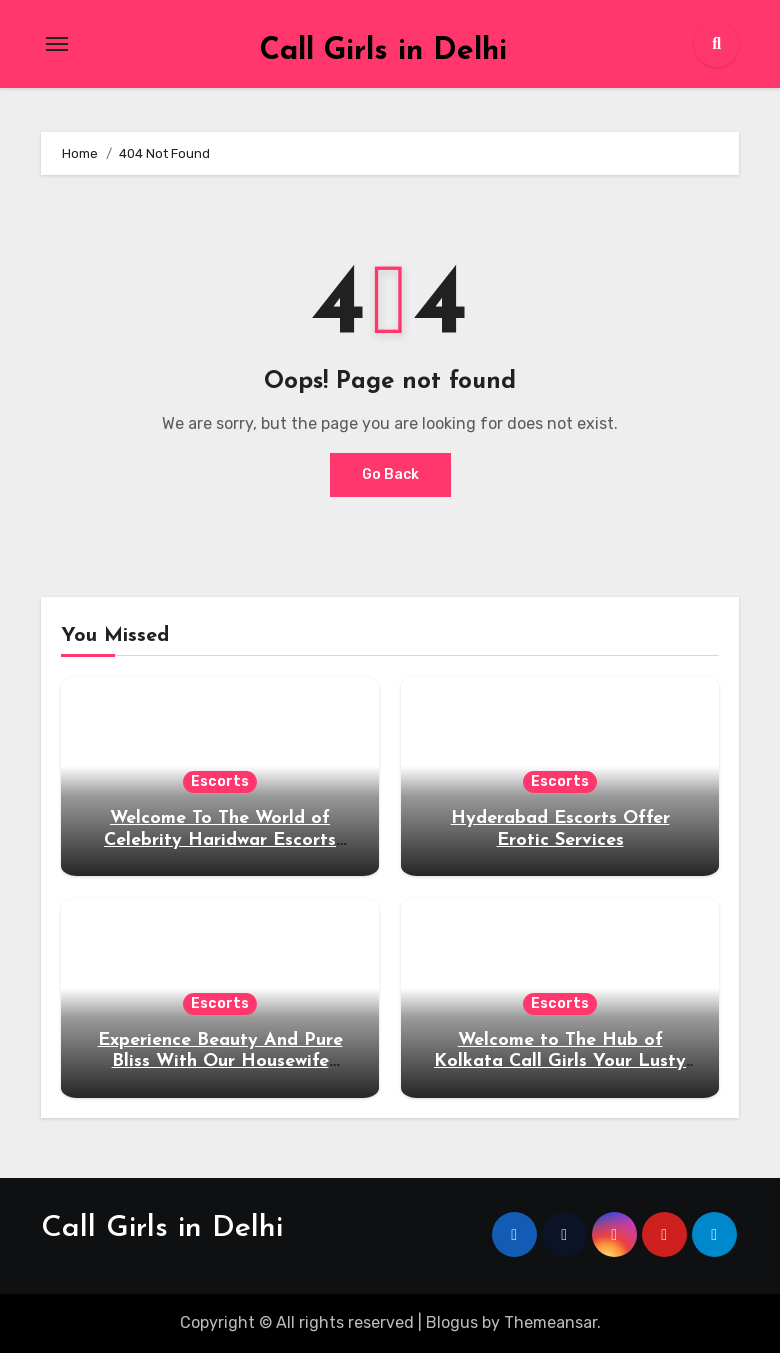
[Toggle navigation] (57, 44)
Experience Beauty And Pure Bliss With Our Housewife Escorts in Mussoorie (220, 1062)
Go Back (390, 474)
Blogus (452, 1322)
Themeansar (550, 1322)
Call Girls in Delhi (383, 51)
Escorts (220, 781)
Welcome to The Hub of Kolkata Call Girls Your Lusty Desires (560, 1062)
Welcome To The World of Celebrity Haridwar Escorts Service (220, 840)
